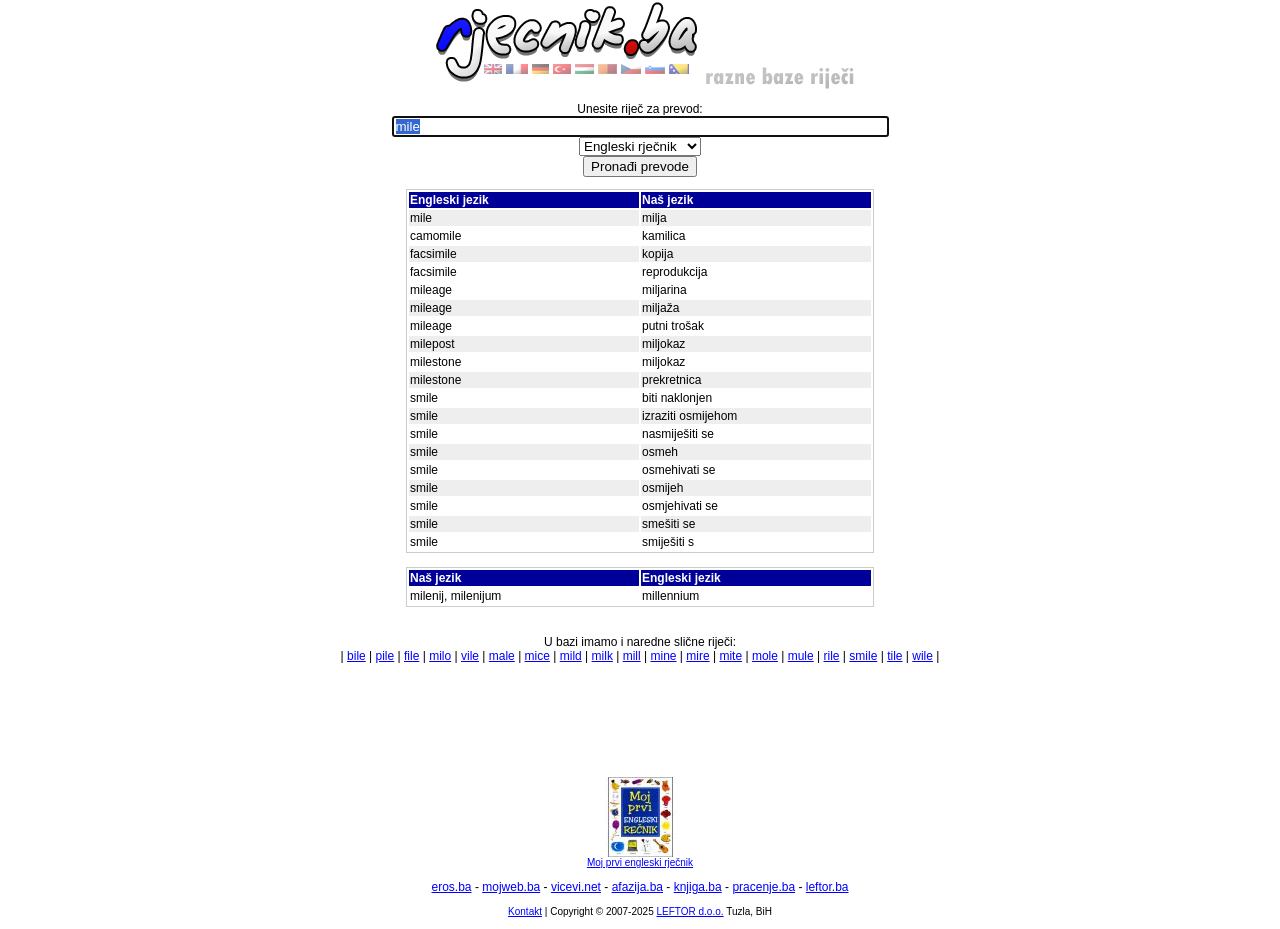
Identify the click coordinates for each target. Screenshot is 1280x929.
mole (765, 656)
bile (356, 656)
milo (440, 656)
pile (385, 656)
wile (922, 656)
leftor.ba (827, 887)
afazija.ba (637, 887)
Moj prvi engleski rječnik (640, 858)
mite (730, 656)
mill (632, 656)
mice (537, 656)
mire (697, 656)
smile (863, 656)
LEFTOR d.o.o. (689, 911)
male (502, 656)
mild (571, 656)
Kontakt (525, 911)
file (411, 656)
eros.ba (452, 887)
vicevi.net (576, 887)
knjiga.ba (698, 887)
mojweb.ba (511, 887)
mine (663, 656)
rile (832, 656)
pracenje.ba (763, 887)
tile (894, 656)
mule (801, 656)
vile (470, 656)
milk (602, 656)
